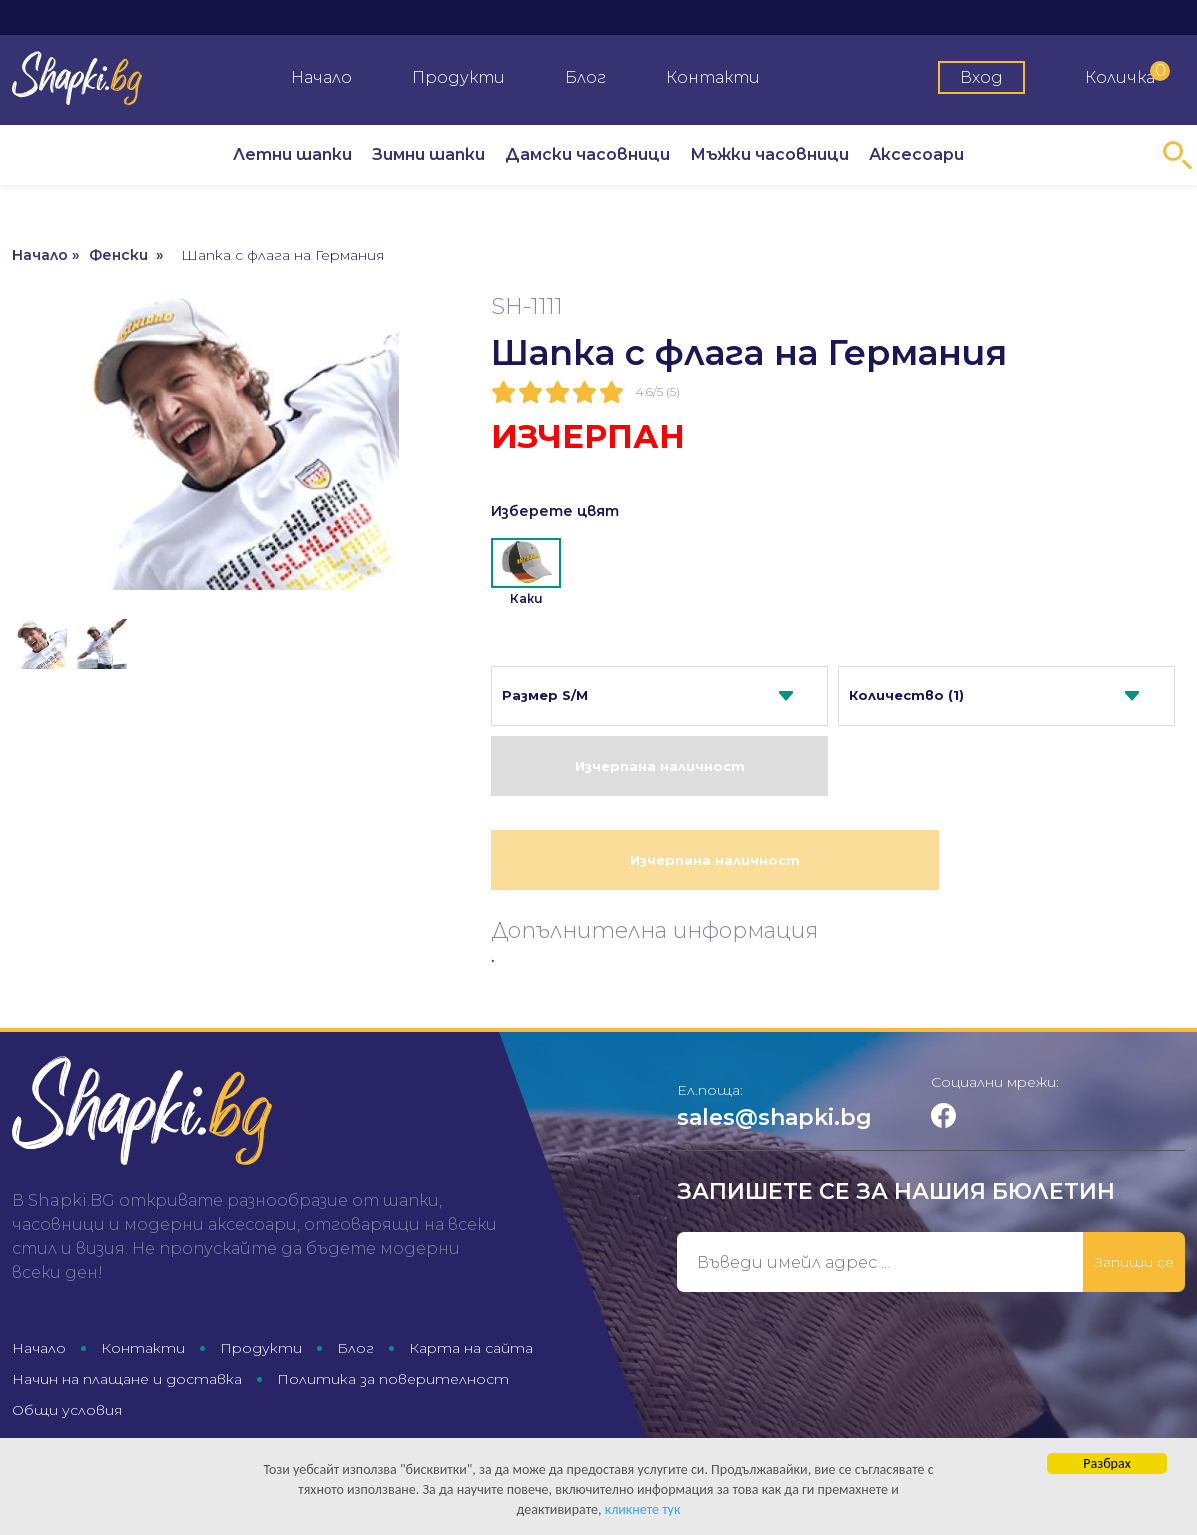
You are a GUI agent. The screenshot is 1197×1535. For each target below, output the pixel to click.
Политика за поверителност (393, 1379)
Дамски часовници (587, 154)
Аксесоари (916, 154)
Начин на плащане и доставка (127, 1379)
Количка (1127, 74)
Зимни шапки (428, 154)
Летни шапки (292, 154)
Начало (321, 77)
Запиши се (1134, 1262)
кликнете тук (643, 1510)
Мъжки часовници (769, 154)
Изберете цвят (555, 511)
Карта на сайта (471, 1348)
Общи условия (67, 1410)
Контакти (713, 77)
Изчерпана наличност (660, 766)
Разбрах (1106, 1464)
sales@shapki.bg (774, 1117)
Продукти (458, 77)
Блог (585, 77)
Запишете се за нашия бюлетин (896, 1191)
